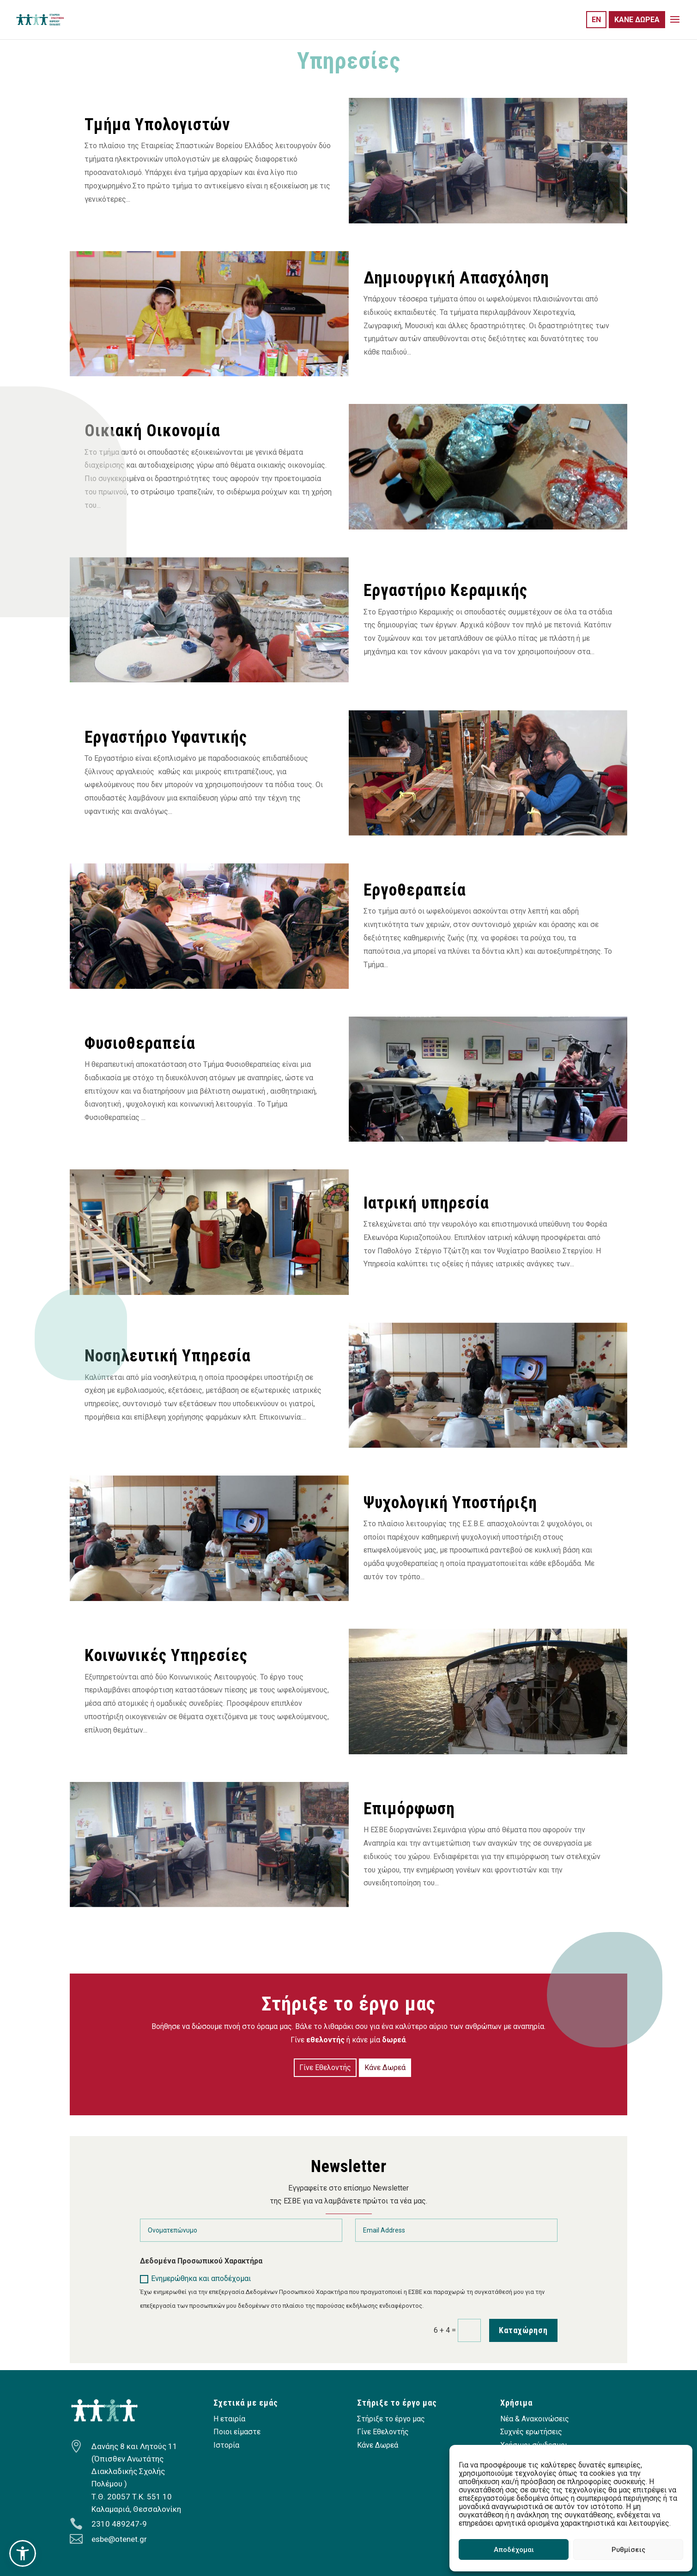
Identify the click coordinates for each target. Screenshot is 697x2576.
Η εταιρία (229, 2418)
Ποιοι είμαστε (237, 2431)
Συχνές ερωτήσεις (531, 2431)
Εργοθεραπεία (415, 890)
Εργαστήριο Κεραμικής (445, 590)
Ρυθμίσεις (628, 2550)
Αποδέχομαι (514, 2550)
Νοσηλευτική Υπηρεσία (168, 1356)
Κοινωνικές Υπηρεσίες (166, 1655)
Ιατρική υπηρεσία (426, 1203)
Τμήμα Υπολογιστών (157, 124)
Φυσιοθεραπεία (140, 1043)
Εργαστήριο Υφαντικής (166, 737)
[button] (22, 2553)
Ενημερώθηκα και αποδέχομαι (195, 2278)
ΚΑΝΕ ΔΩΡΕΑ (637, 19)
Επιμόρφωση (409, 1808)
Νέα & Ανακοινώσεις (534, 2418)
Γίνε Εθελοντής (325, 2067)
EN (596, 19)
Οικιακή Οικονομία (152, 430)
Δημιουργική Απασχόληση (456, 278)
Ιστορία (226, 2445)
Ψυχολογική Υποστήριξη (450, 1502)
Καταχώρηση (523, 2330)
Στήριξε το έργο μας (391, 2418)
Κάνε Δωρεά (385, 2067)
